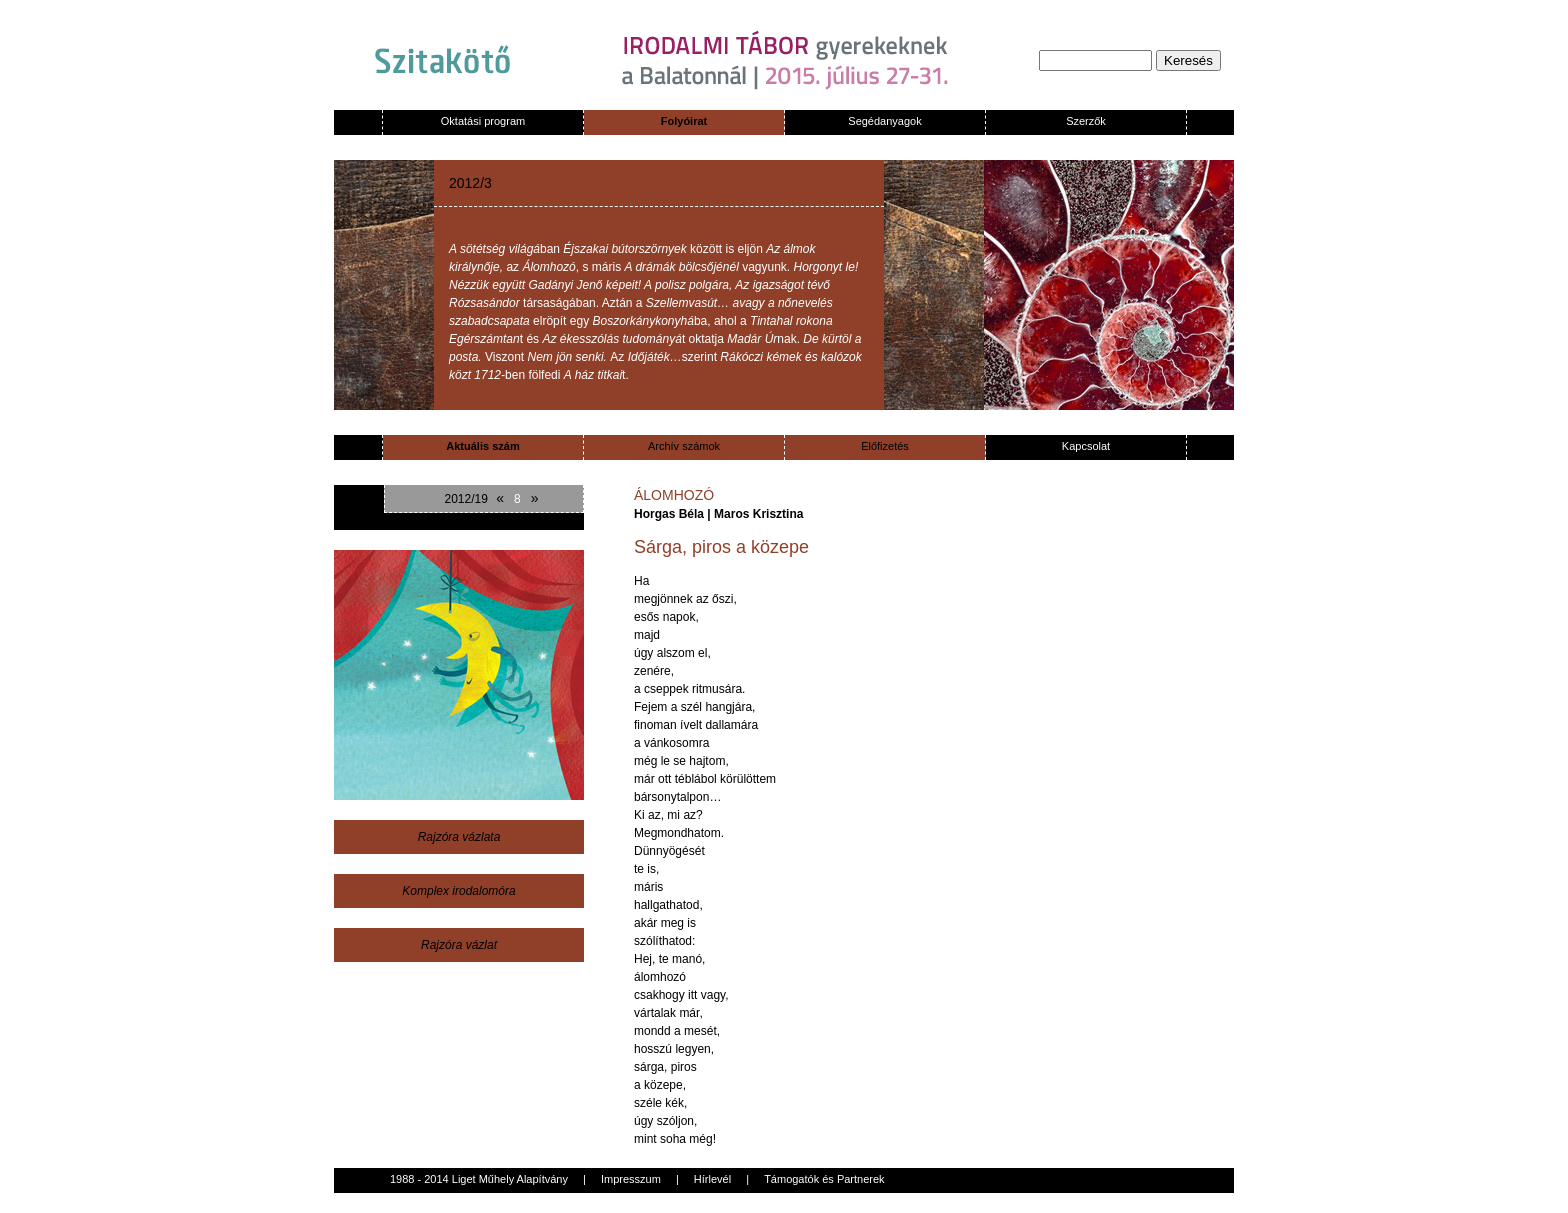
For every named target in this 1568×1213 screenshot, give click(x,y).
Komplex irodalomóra (458, 891)
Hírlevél (712, 1179)
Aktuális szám (482, 446)
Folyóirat (684, 121)
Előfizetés (885, 446)
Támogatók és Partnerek (824, 1179)
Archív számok (684, 446)
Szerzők (1086, 121)
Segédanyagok (884, 121)
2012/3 (470, 183)
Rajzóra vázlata (459, 837)
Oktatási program (483, 121)
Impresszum (631, 1179)
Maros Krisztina (758, 514)
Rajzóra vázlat (459, 945)
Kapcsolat (1086, 446)
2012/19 (465, 499)
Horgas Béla (669, 514)
